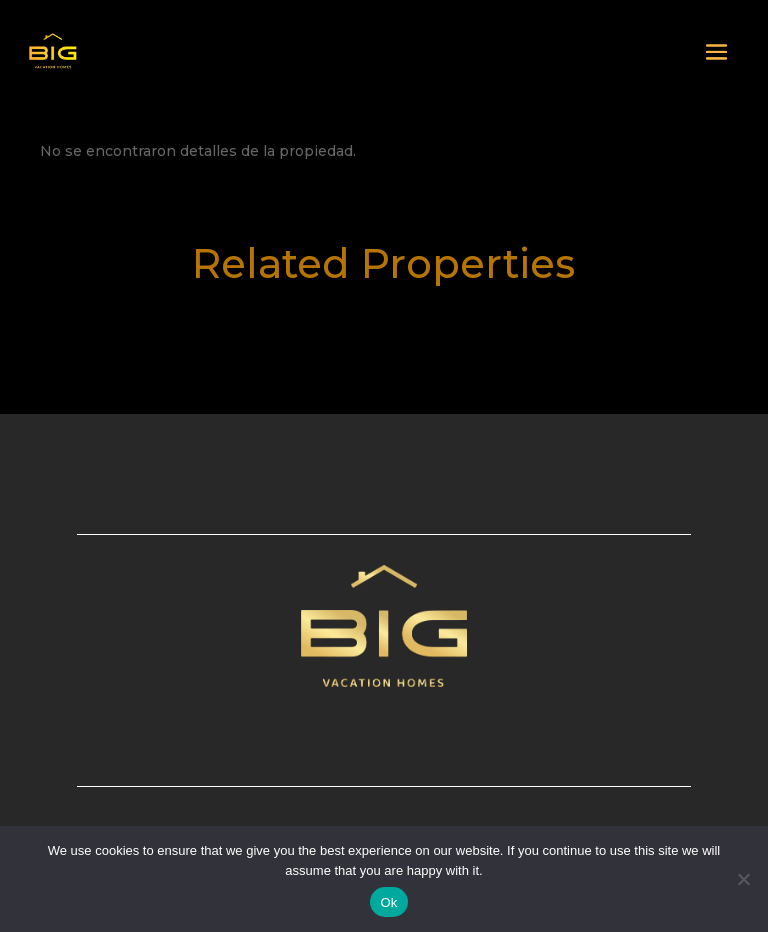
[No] (743, 879)
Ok (388, 902)
